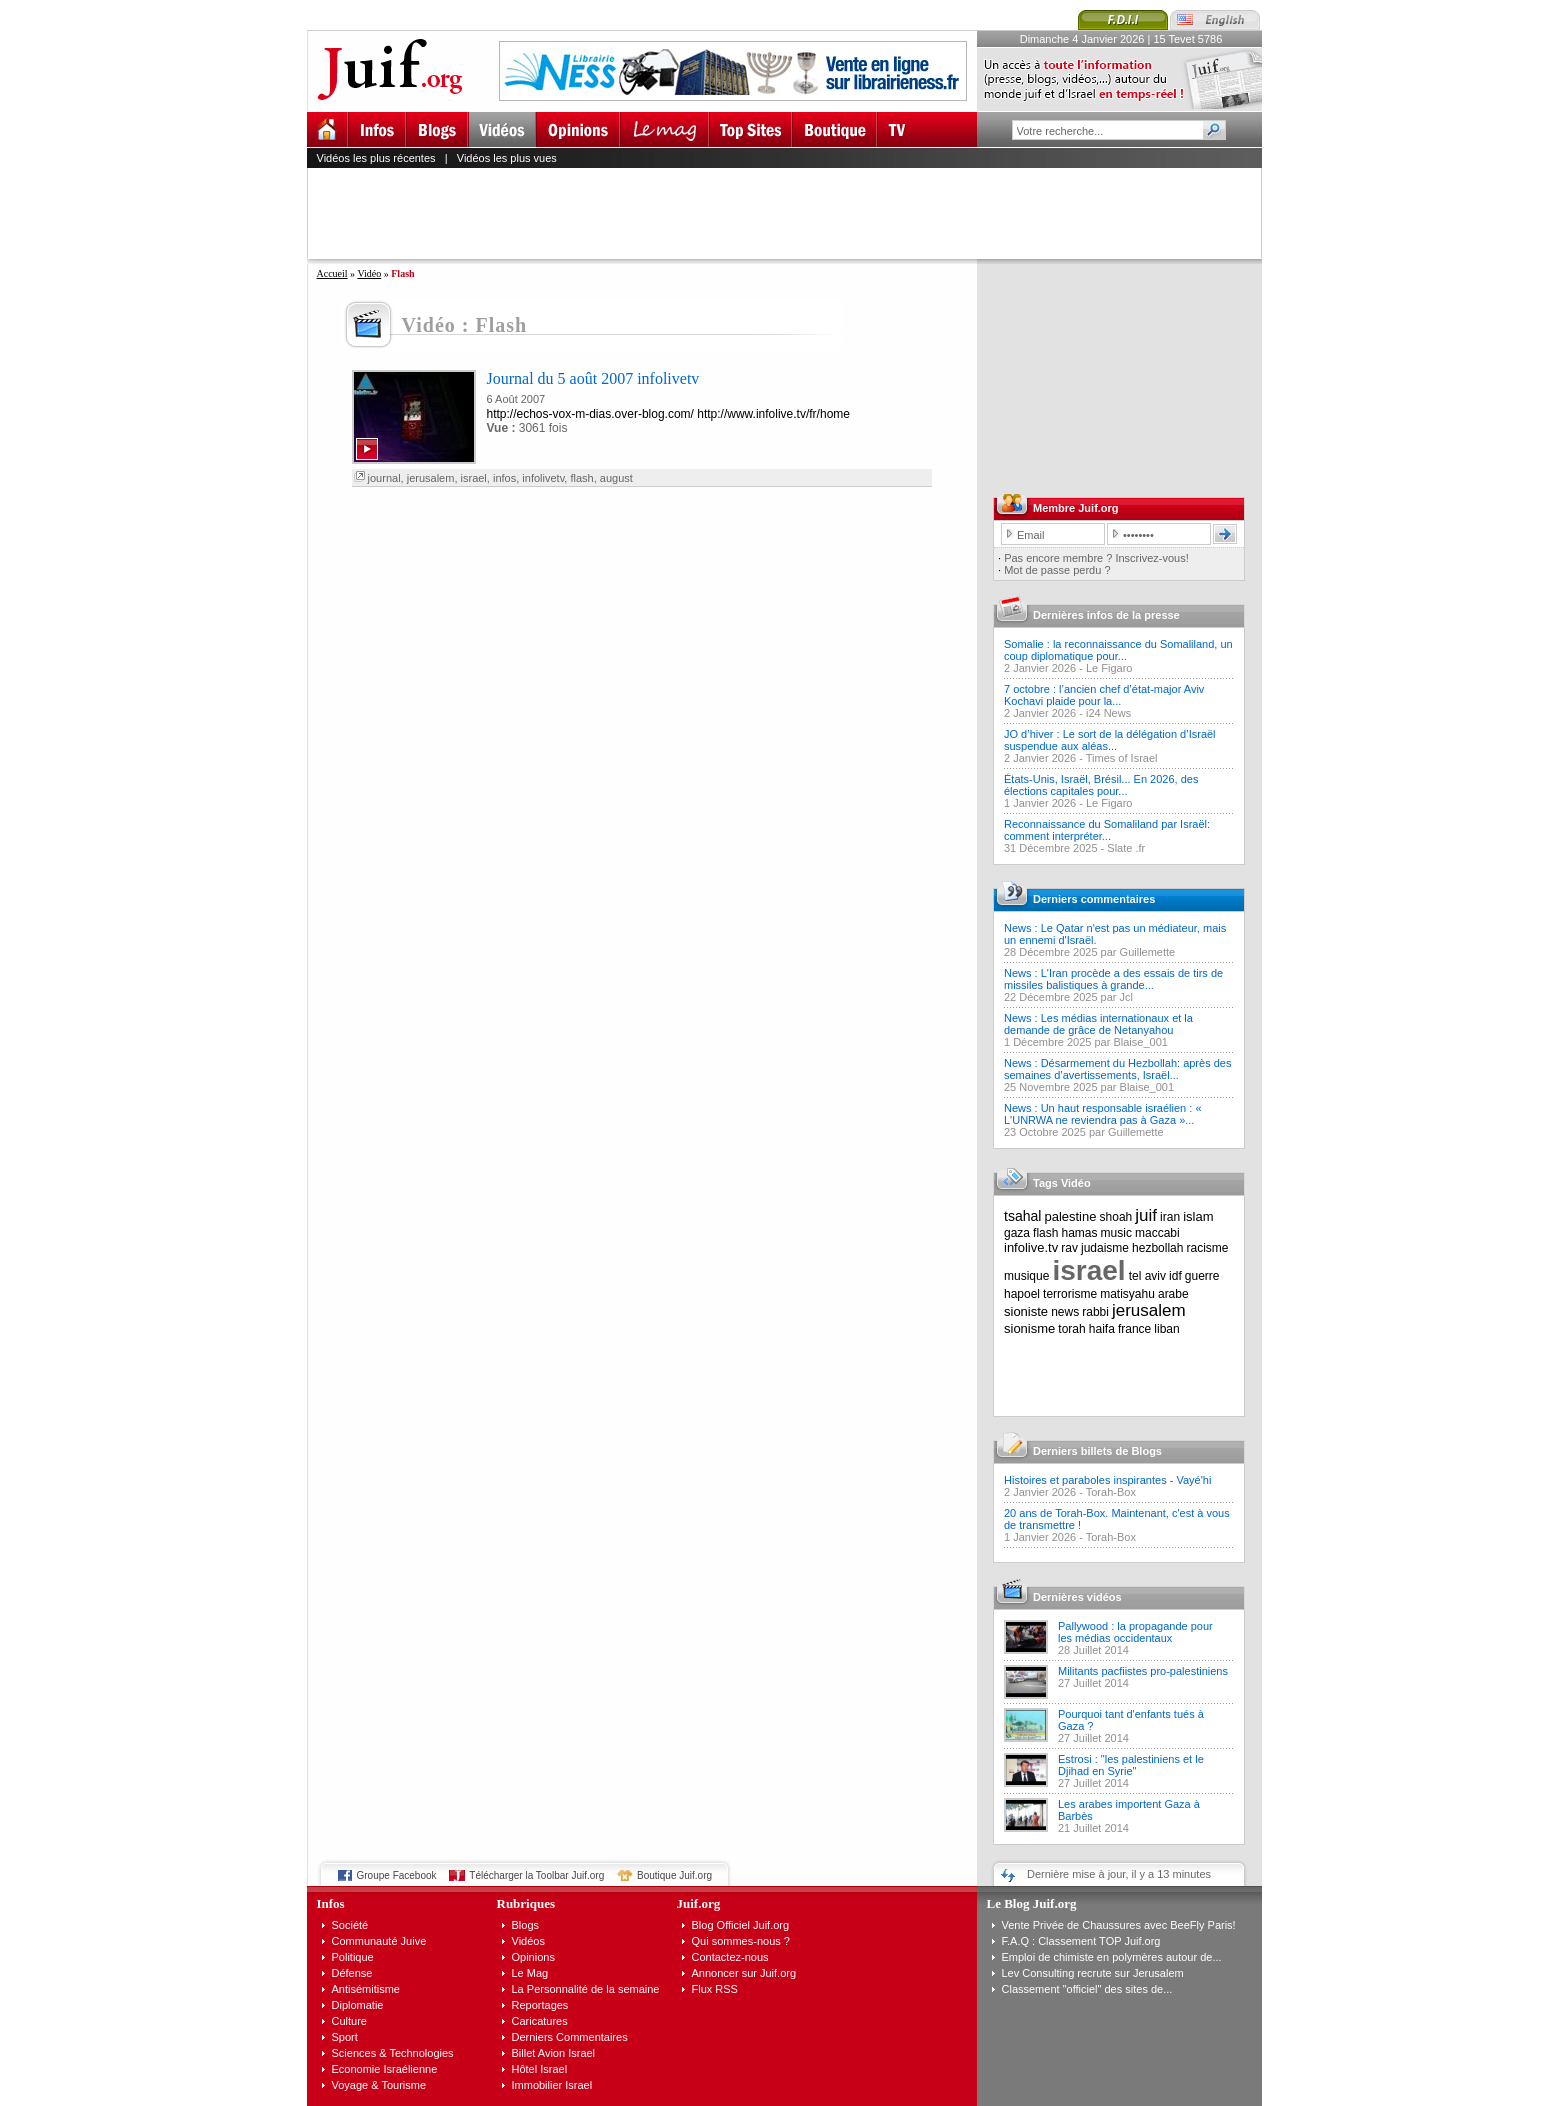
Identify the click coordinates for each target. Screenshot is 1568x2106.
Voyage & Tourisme (379, 2085)
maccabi (1157, 1233)
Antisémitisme (366, 1989)
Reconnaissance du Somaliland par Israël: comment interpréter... (1107, 830)
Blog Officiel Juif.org (741, 1925)
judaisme (1105, 1248)
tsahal (1022, 1216)
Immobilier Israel (552, 2085)
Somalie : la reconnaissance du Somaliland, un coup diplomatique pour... (1118, 650)
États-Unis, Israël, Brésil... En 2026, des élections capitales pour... (1101, 785)
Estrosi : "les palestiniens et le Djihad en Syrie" (1131, 1765)
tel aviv (1147, 1276)
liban (1166, 1329)
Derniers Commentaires (570, 2037)
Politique (353, 1957)
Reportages (540, 2005)
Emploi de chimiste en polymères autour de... (1112, 1957)
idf (1175, 1276)
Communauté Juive (379, 1941)
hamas (1080, 1233)
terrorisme (1070, 1294)
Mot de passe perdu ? (1057, 570)
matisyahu (1127, 1294)
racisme (1208, 1248)
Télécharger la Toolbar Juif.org (536, 1875)
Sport (345, 2037)
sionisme (1029, 1328)
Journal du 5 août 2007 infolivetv (593, 378)
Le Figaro (1109, 668)
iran (1170, 1217)
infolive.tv (1031, 1247)
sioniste (1026, 1311)
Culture (349, 2021)
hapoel (1022, 1294)
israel (474, 478)
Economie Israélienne (385, 2069)
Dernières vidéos (1077, 1597)
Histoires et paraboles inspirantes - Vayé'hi (1107, 1480)
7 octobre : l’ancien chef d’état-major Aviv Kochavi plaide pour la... (1104, 695)
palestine (1070, 1216)
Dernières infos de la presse (1106, 615)
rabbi (1095, 1312)
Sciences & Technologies (393, 2053)
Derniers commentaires (1094, 899)
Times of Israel (1122, 758)
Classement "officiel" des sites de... (1087, 1989)
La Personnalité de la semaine (586, 1989)
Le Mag (530, 1973)
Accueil (332, 273)
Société (350, 1925)
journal (384, 478)
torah (1071, 1329)
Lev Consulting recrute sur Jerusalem (1093, 1973)
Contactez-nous (730, 1957)
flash (581, 478)
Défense (352, 1973)
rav (1069, 1248)
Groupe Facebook (397, 1875)
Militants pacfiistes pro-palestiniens (1143, 1671)
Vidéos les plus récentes (376, 158)
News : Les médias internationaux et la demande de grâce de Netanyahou (1098, 1024)
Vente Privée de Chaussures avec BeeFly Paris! (1119, 1925)
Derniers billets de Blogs (1097, 1451)
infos (504, 478)
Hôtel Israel (540, 2069)
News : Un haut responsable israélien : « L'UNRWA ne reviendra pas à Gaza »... (1103, 1114)
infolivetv (543, 478)
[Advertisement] (793, 213)
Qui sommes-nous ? (741, 1941)
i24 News (1108, 713)
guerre (1202, 1276)
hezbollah (1157, 1248)
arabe (1173, 1294)
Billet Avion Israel (554, 2053)
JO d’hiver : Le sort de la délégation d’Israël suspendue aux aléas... (1110, 740)
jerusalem (431, 478)
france (1134, 1329)
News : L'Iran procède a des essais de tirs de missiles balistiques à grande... (1113, 979)
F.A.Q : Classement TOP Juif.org (1081, 1941)
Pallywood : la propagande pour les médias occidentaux (1135, 1632)
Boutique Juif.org (674, 1875)
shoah (1116, 1217)
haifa (1102, 1329)
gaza (1017, 1233)
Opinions (533, 1957)
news (1065, 1312)
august (616, 478)
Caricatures (540, 2021)
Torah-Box (1111, 1492)
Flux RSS (715, 1989)
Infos (331, 1903)
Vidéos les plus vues (507, 158)
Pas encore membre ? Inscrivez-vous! (1096, 558)
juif (1146, 1215)
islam (1198, 1216)
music (1116, 1233)
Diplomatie (358, 2005)
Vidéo (369, 273)
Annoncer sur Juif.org (744, 1973)
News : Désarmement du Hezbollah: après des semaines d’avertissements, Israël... (1117, 1069)
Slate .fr (1126, 848)
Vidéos (528, 1941)
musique (1026, 1276)
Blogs (526, 1925)
